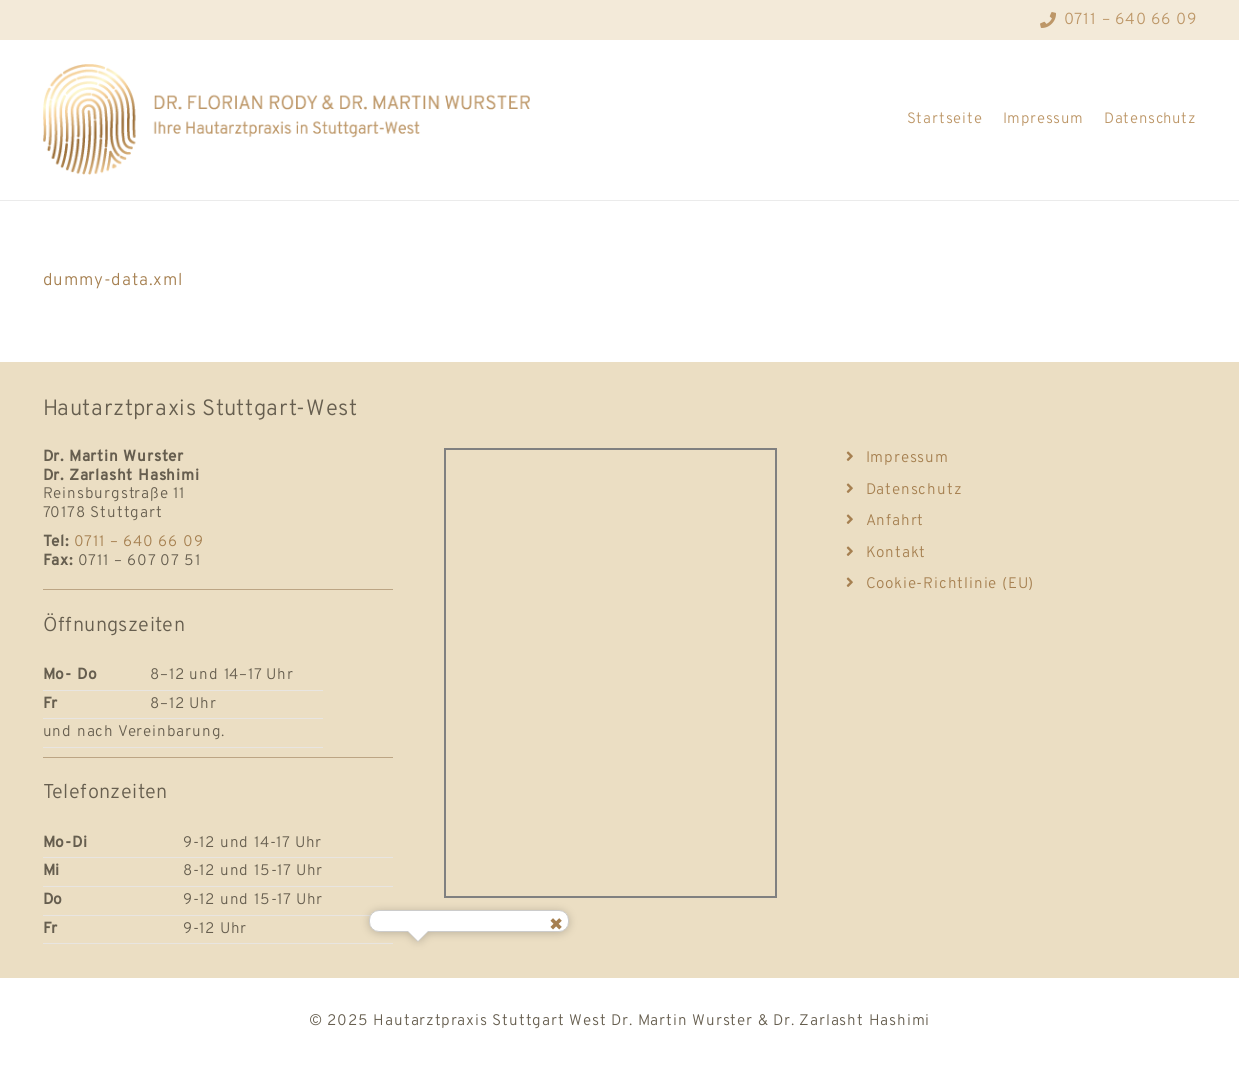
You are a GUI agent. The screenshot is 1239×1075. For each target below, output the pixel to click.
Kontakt (886, 553)
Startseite (945, 119)
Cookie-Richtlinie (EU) (940, 584)
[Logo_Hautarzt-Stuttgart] (298, 120)
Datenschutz (1150, 119)
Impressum (1043, 119)
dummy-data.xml (113, 281)
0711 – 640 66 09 (139, 542)
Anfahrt (885, 521)
